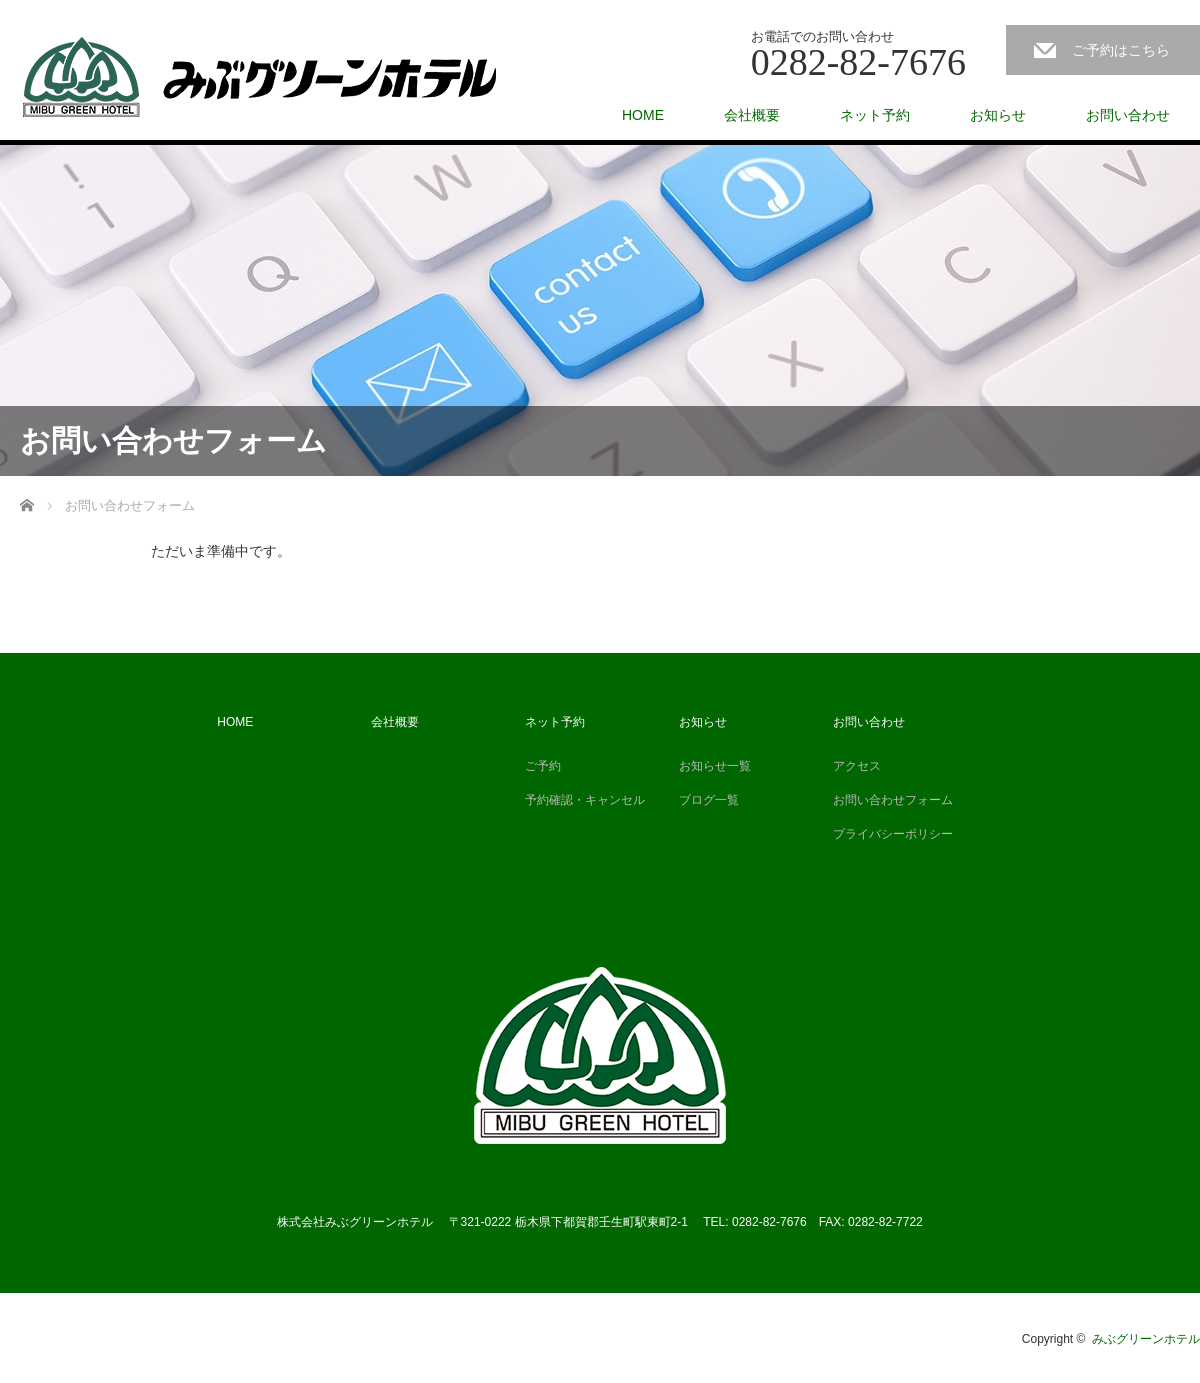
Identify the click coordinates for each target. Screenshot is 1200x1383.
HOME (643, 115)
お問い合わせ (1128, 115)
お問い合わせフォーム (893, 800)
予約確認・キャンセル (585, 800)
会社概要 (752, 115)
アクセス (857, 766)
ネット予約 (875, 115)
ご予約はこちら (1121, 50)
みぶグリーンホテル (1146, 1339)
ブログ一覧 (709, 800)
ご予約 (543, 766)
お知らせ (998, 115)
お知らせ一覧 (715, 766)
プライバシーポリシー (893, 834)
